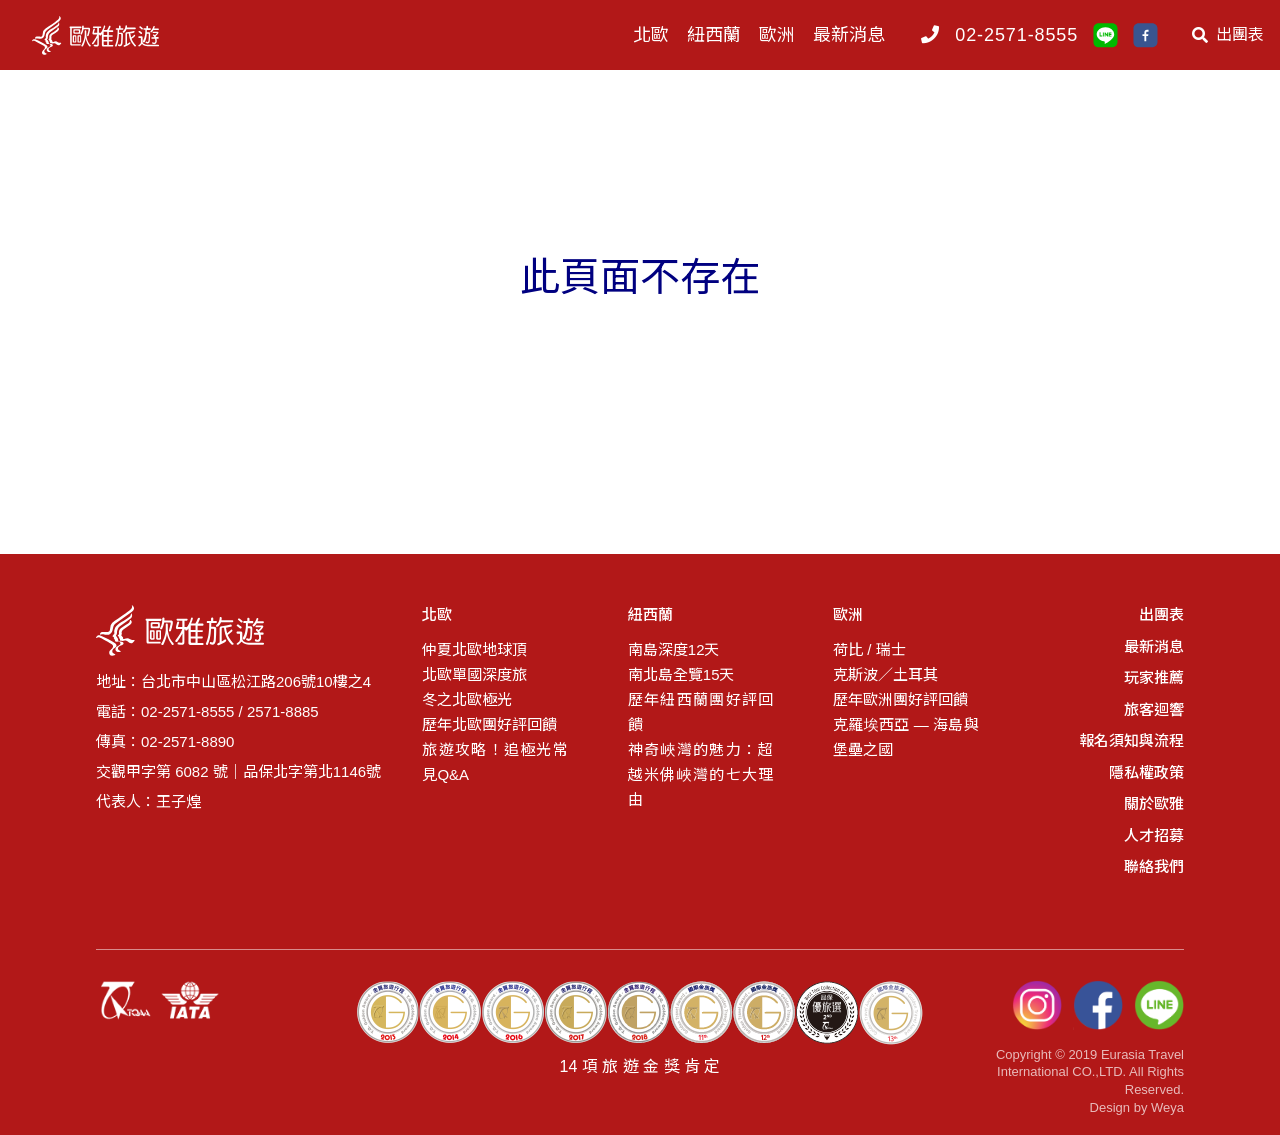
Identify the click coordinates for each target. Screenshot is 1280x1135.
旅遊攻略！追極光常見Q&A (494, 762)
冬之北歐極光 (467, 699)
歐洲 (777, 35)
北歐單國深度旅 (474, 674)
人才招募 (1154, 835)
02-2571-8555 (1016, 35)
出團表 (1228, 35)
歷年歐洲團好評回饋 (900, 699)
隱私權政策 (1146, 772)
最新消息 (849, 35)
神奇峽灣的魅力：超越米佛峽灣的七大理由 (700, 774)
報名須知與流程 (1131, 740)
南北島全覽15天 (681, 674)
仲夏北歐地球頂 (474, 649)
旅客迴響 (1154, 709)
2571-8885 (283, 711)
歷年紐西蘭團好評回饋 (700, 712)
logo (114, 35)
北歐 (651, 35)
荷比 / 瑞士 (869, 649)
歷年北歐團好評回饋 (489, 724)
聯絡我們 (1154, 866)
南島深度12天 (674, 649)
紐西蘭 (714, 35)
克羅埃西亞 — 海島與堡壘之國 (905, 737)
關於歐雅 (1154, 803)
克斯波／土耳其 (885, 674)
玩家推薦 (1154, 677)
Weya (1167, 1107)
